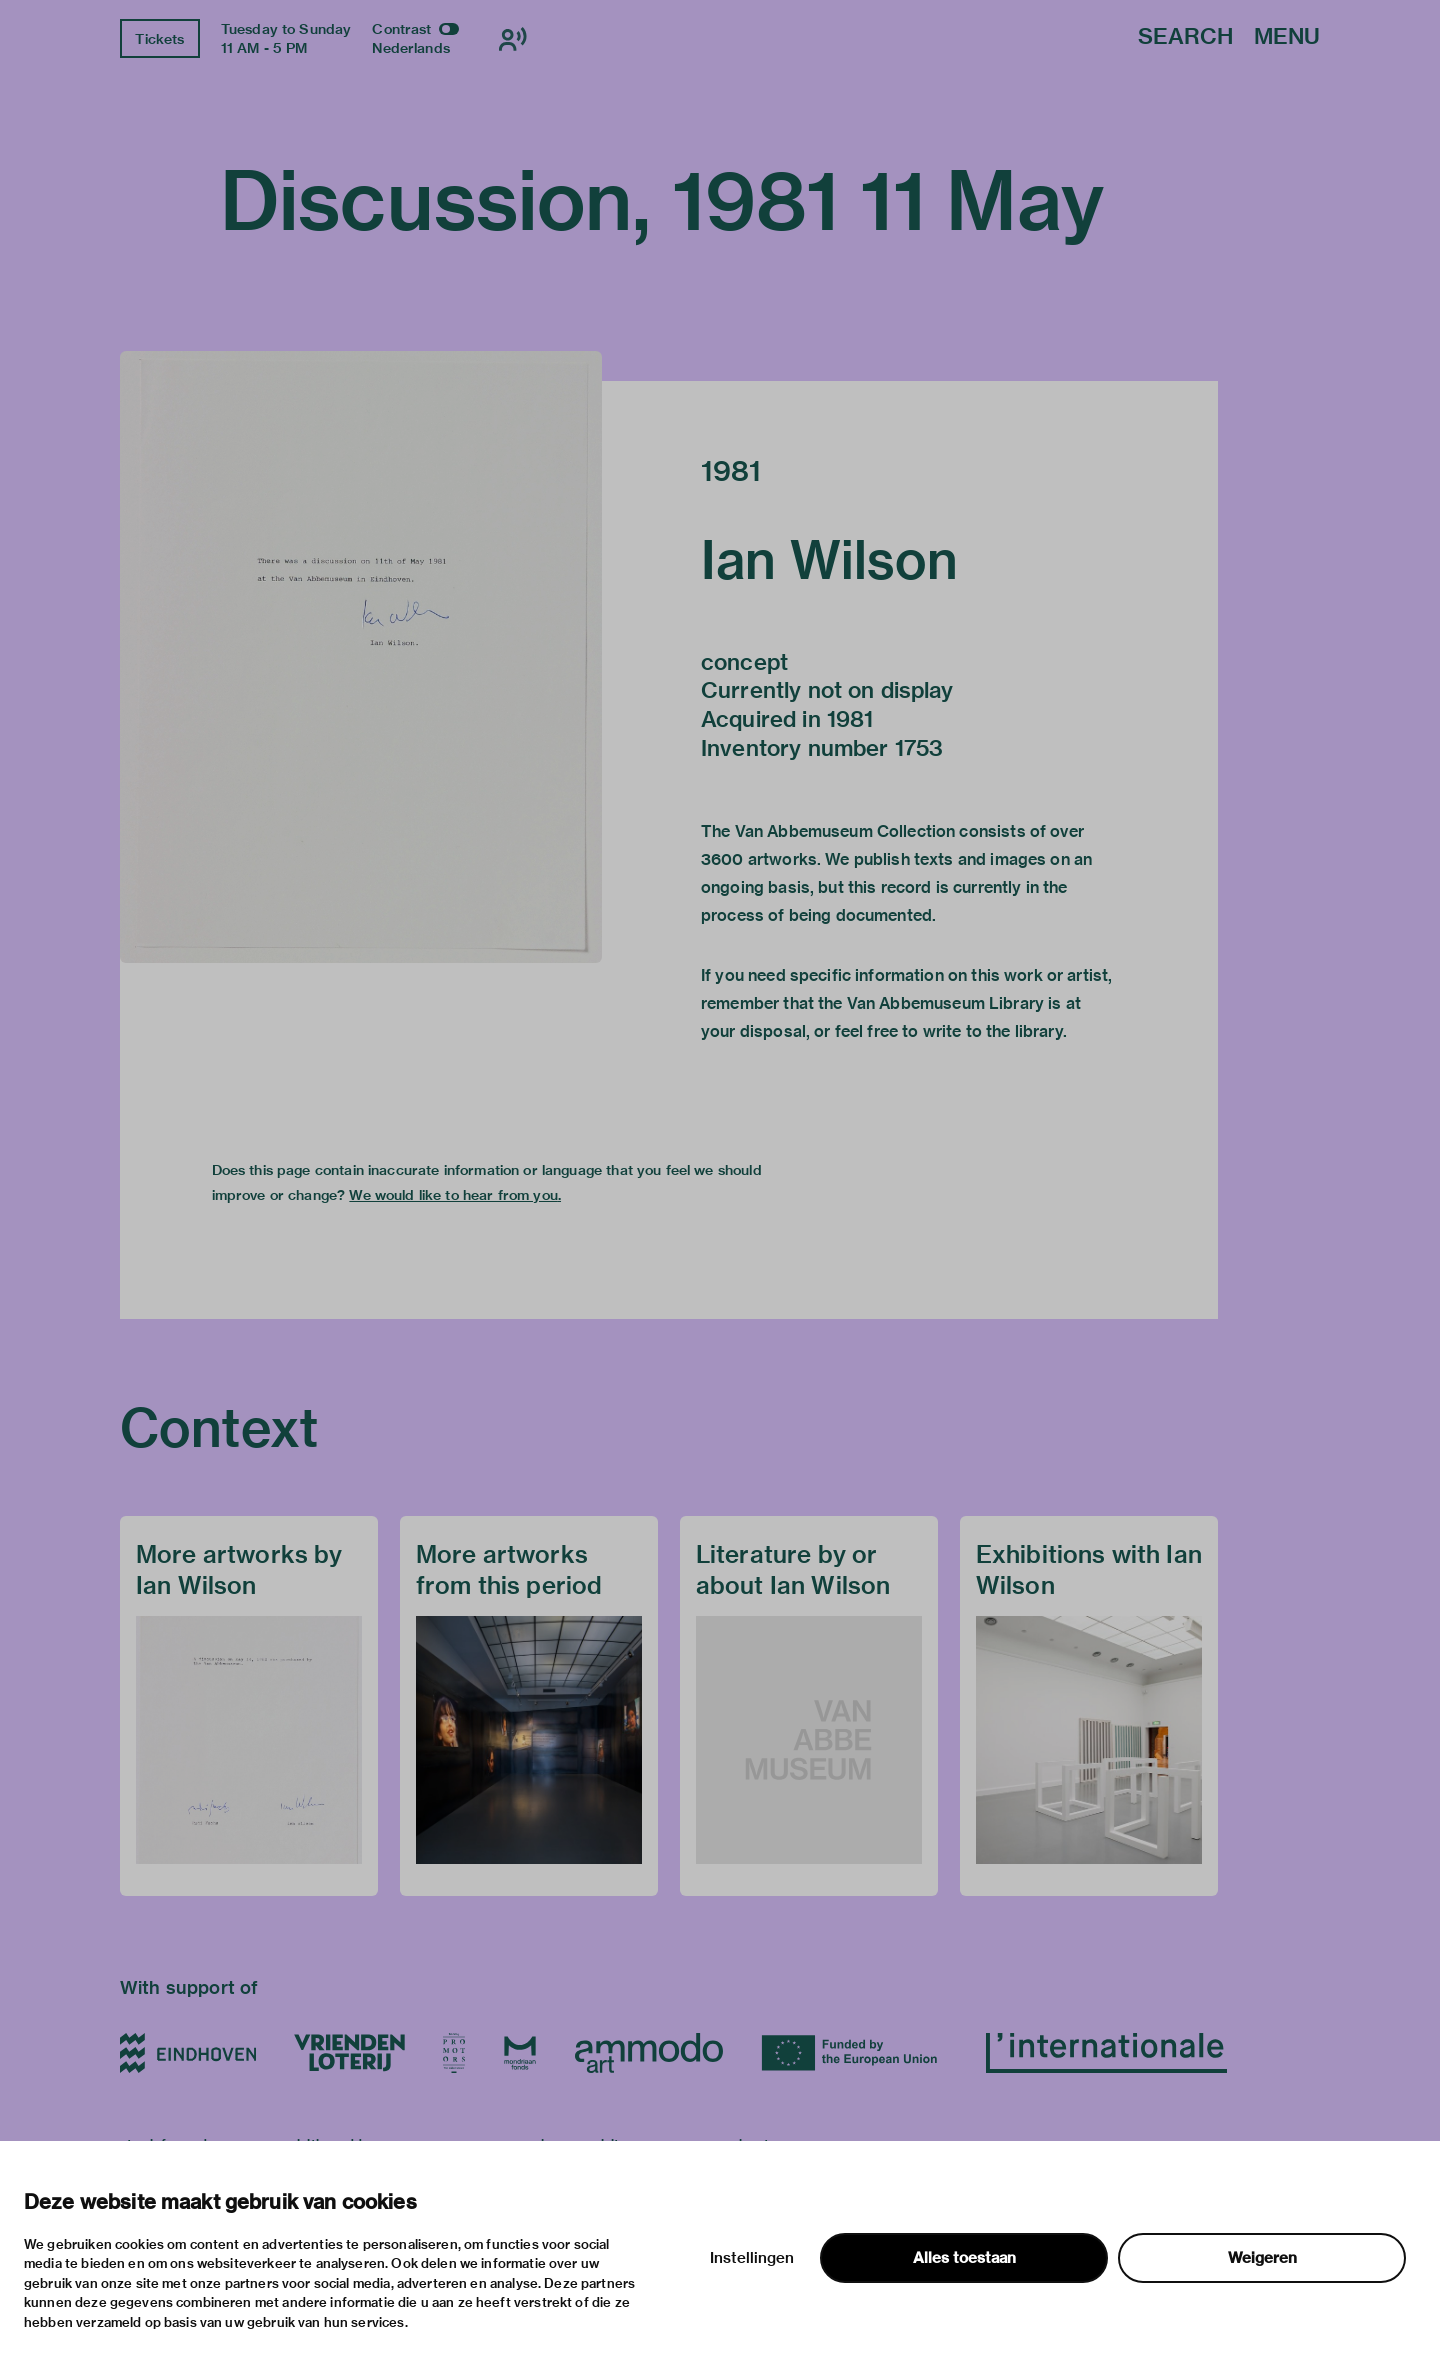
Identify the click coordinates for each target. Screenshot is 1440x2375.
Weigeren (1262, 2258)
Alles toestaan (964, 2258)
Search (1185, 37)
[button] (361, 657)
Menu (1287, 37)
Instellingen (752, 2258)
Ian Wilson (830, 560)
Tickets (159, 39)
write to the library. (995, 1031)
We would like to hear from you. (455, 1195)
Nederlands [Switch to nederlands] (411, 48)
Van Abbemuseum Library (945, 1003)
